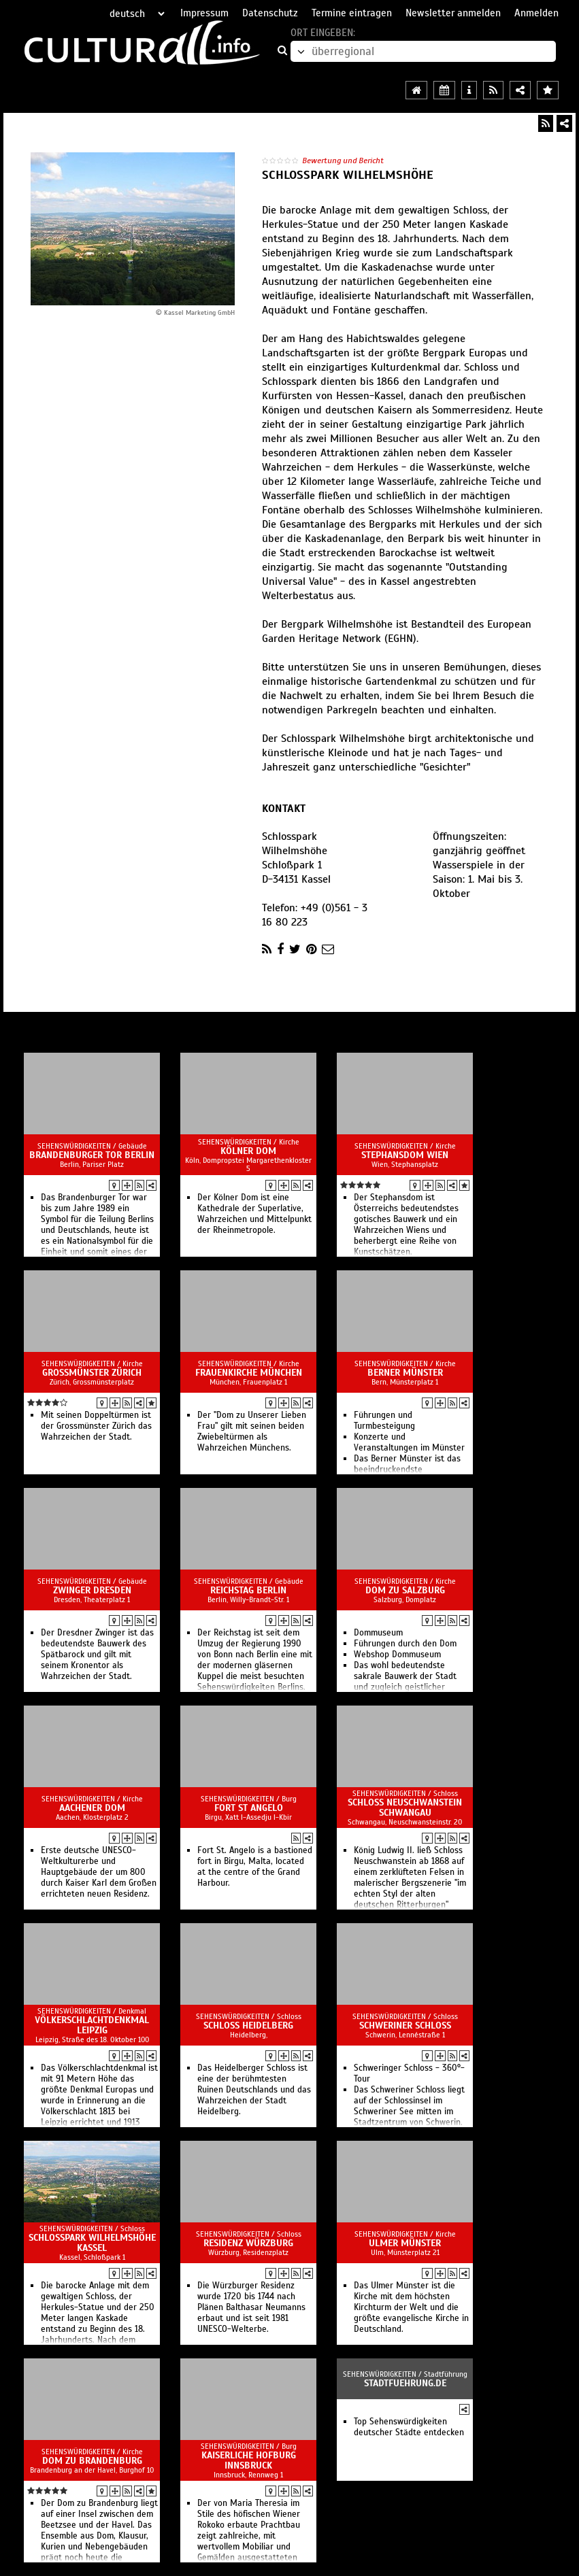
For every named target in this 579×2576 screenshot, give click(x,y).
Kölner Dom (248, 1151)
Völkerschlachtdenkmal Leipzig (92, 2025)
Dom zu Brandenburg (92, 2461)
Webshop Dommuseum (397, 1654)
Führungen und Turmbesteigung (384, 1420)
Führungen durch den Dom (405, 1643)
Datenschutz (270, 13)
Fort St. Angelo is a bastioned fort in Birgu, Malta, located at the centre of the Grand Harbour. (254, 1866)
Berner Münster (405, 1373)
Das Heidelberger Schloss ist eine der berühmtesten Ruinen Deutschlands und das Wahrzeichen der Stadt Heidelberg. (254, 2090)
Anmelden (536, 13)
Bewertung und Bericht (343, 160)
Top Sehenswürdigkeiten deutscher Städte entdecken (409, 2427)
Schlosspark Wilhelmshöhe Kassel (92, 2243)
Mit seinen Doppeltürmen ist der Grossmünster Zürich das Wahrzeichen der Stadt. (96, 1426)
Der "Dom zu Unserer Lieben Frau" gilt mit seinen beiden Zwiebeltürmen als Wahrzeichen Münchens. (251, 1431)
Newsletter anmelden (453, 13)
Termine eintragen (352, 13)
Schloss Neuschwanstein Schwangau (405, 1807)
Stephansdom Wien (404, 1155)
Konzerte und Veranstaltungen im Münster (409, 1442)
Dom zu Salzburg (405, 1590)
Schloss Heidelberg (248, 2025)
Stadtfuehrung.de (405, 2383)
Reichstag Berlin (248, 1590)
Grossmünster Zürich (92, 1373)
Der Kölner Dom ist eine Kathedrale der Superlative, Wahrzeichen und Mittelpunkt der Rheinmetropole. (254, 1214)
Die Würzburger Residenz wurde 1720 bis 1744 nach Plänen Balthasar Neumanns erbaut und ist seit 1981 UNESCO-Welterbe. (251, 2307)
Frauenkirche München (248, 1373)
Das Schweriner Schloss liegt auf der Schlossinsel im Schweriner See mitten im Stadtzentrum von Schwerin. (409, 2106)
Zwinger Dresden (92, 1590)
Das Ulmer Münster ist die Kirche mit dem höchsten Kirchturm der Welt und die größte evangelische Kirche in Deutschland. (411, 2307)
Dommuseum (378, 1632)
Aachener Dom (92, 1808)
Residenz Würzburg (248, 2243)
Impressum (204, 13)
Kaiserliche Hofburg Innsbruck (248, 2460)
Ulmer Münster (405, 2243)
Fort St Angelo (248, 1808)
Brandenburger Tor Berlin (91, 1155)
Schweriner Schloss (405, 2025)
